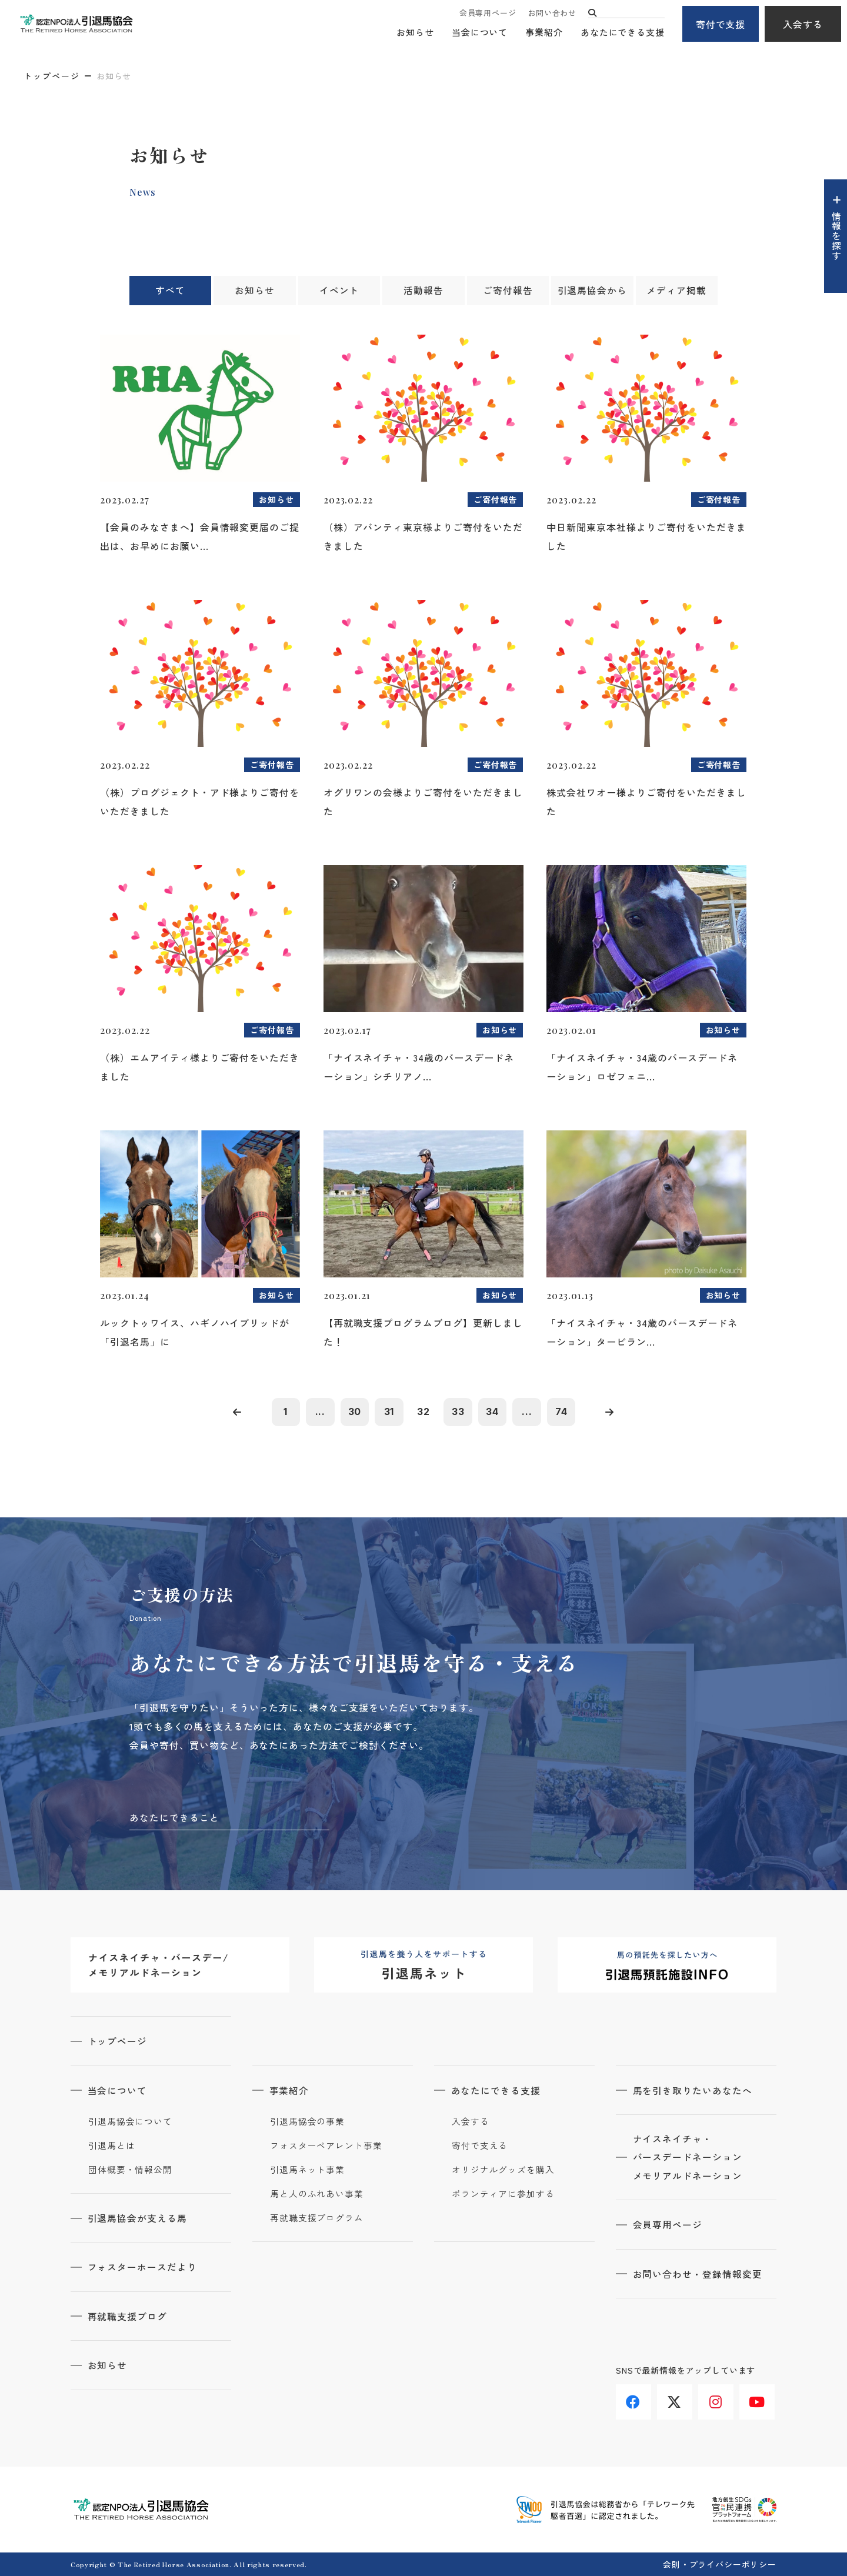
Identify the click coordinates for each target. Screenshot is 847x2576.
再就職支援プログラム (317, 2218)
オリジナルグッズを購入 (503, 2170)
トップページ (52, 76)
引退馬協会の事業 (307, 2122)
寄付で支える (480, 2146)
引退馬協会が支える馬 (138, 2218)
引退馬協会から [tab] (592, 290)
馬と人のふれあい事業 (317, 2194)
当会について (480, 32)
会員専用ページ (487, 13)
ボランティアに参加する (503, 2194)
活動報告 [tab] (423, 290)
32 (423, 1412)
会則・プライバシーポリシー (719, 2564)
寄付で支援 (721, 24)
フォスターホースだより (143, 2267)
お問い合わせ (552, 13)
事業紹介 (544, 32)
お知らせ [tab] (255, 290)
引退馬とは (111, 2146)
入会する (803, 24)
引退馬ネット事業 (307, 2170)
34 (494, 1412)
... (317, 1412)
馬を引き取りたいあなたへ (693, 2091)
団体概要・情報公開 (130, 2170)
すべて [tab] (170, 290)
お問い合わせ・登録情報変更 (698, 2275)
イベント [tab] (339, 290)
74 (565, 1412)
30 (353, 1412)
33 (458, 1412)
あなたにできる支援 (623, 32)
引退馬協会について (130, 2122)
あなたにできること (174, 1818)
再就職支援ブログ (128, 2316)
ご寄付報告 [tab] (508, 290)
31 (388, 1412)
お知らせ (415, 32)
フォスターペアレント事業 (326, 2146)
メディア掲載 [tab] (676, 290)
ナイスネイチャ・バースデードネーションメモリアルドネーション (688, 2158)
